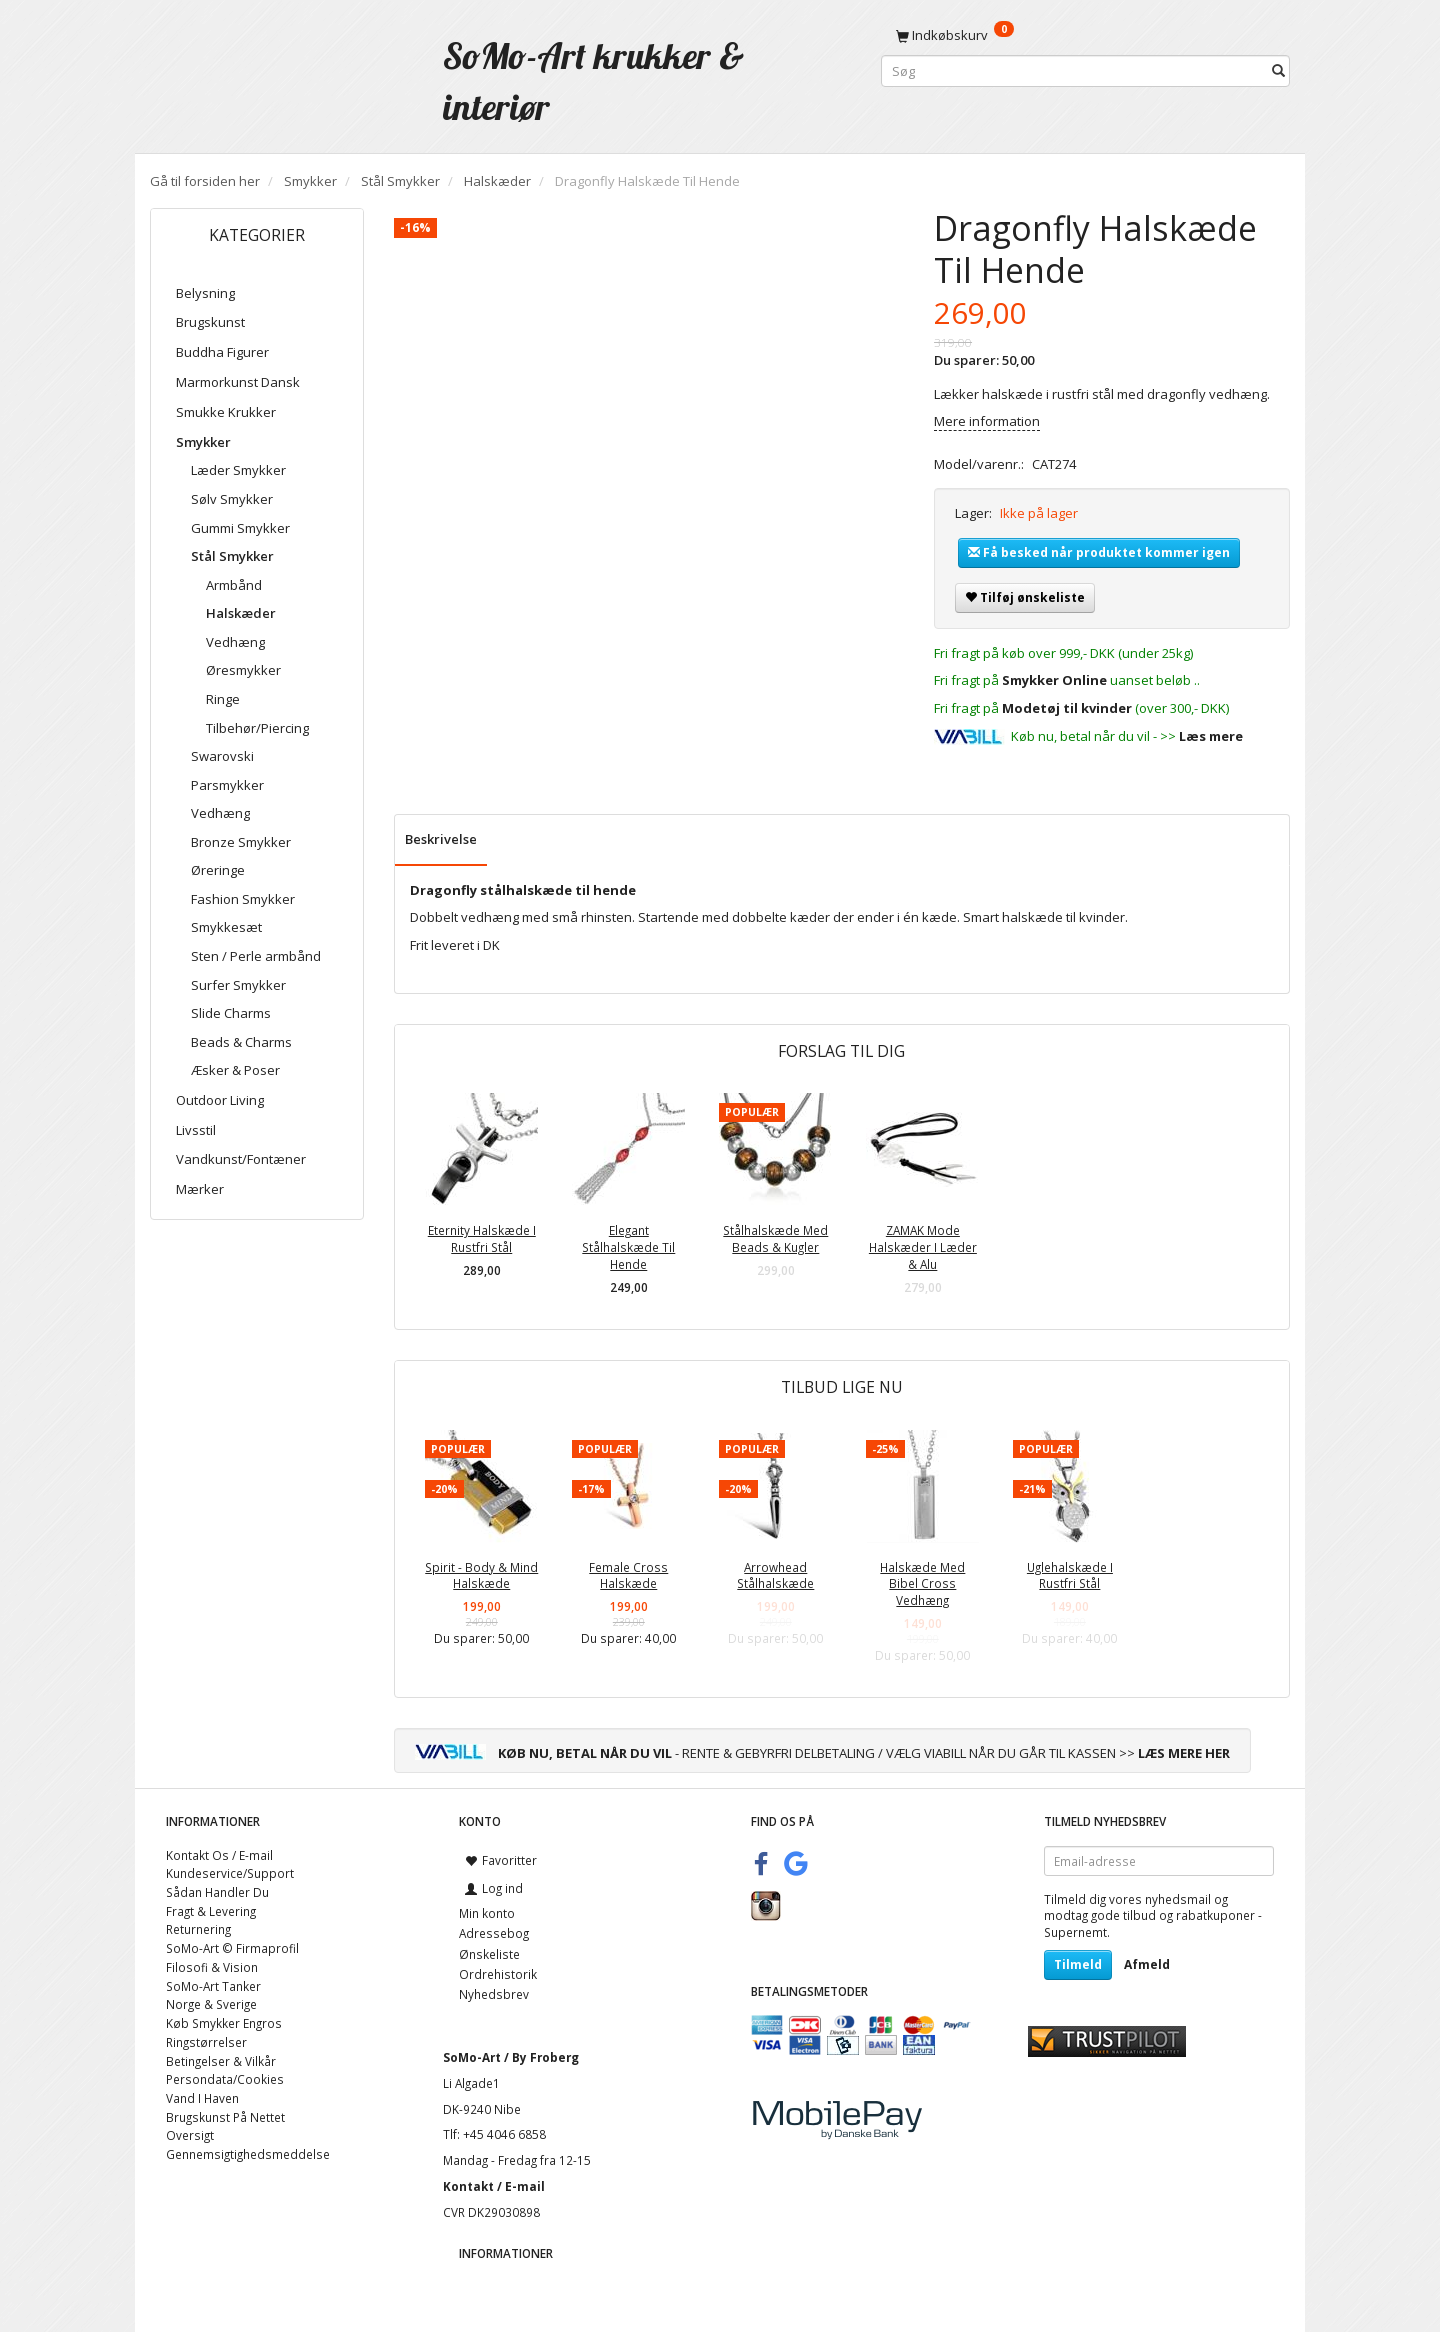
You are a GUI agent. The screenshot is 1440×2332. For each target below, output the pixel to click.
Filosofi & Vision (212, 1967)
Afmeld (1147, 1964)
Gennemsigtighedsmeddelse (248, 2154)
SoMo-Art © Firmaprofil (232, 1948)
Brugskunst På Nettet (225, 2117)
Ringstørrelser (206, 2042)
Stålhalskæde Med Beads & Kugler (775, 1238)
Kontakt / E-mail (494, 2186)
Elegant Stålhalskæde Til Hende (628, 1246)
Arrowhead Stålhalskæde (775, 1575)
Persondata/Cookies (225, 2079)
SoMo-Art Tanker (213, 1986)
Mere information (987, 421)
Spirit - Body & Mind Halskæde (481, 1575)
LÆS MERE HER (1184, 1753)
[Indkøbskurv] (1085, 35)
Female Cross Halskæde (628, 1575)
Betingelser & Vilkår (221, 2061)
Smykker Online (1054, 680)
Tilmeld (1078, 1964)
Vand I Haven (202, 2098)
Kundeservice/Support (230, 1873)
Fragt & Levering (211, 1911)
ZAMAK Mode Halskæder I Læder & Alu (923, 1246)
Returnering (198, 1929)
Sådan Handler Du (217, 1892)
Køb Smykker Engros (224, 2023)
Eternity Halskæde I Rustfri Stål (482, 1238)
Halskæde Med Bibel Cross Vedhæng (922, 1583)
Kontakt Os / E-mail (219, 1855)
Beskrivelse (441, 839)
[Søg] (1278, 71)
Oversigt (190, 2135)
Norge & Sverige (211, 2004)
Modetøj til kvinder (1067, 708)
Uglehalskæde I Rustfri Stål (1070, 1575)
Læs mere (1211, 736)
